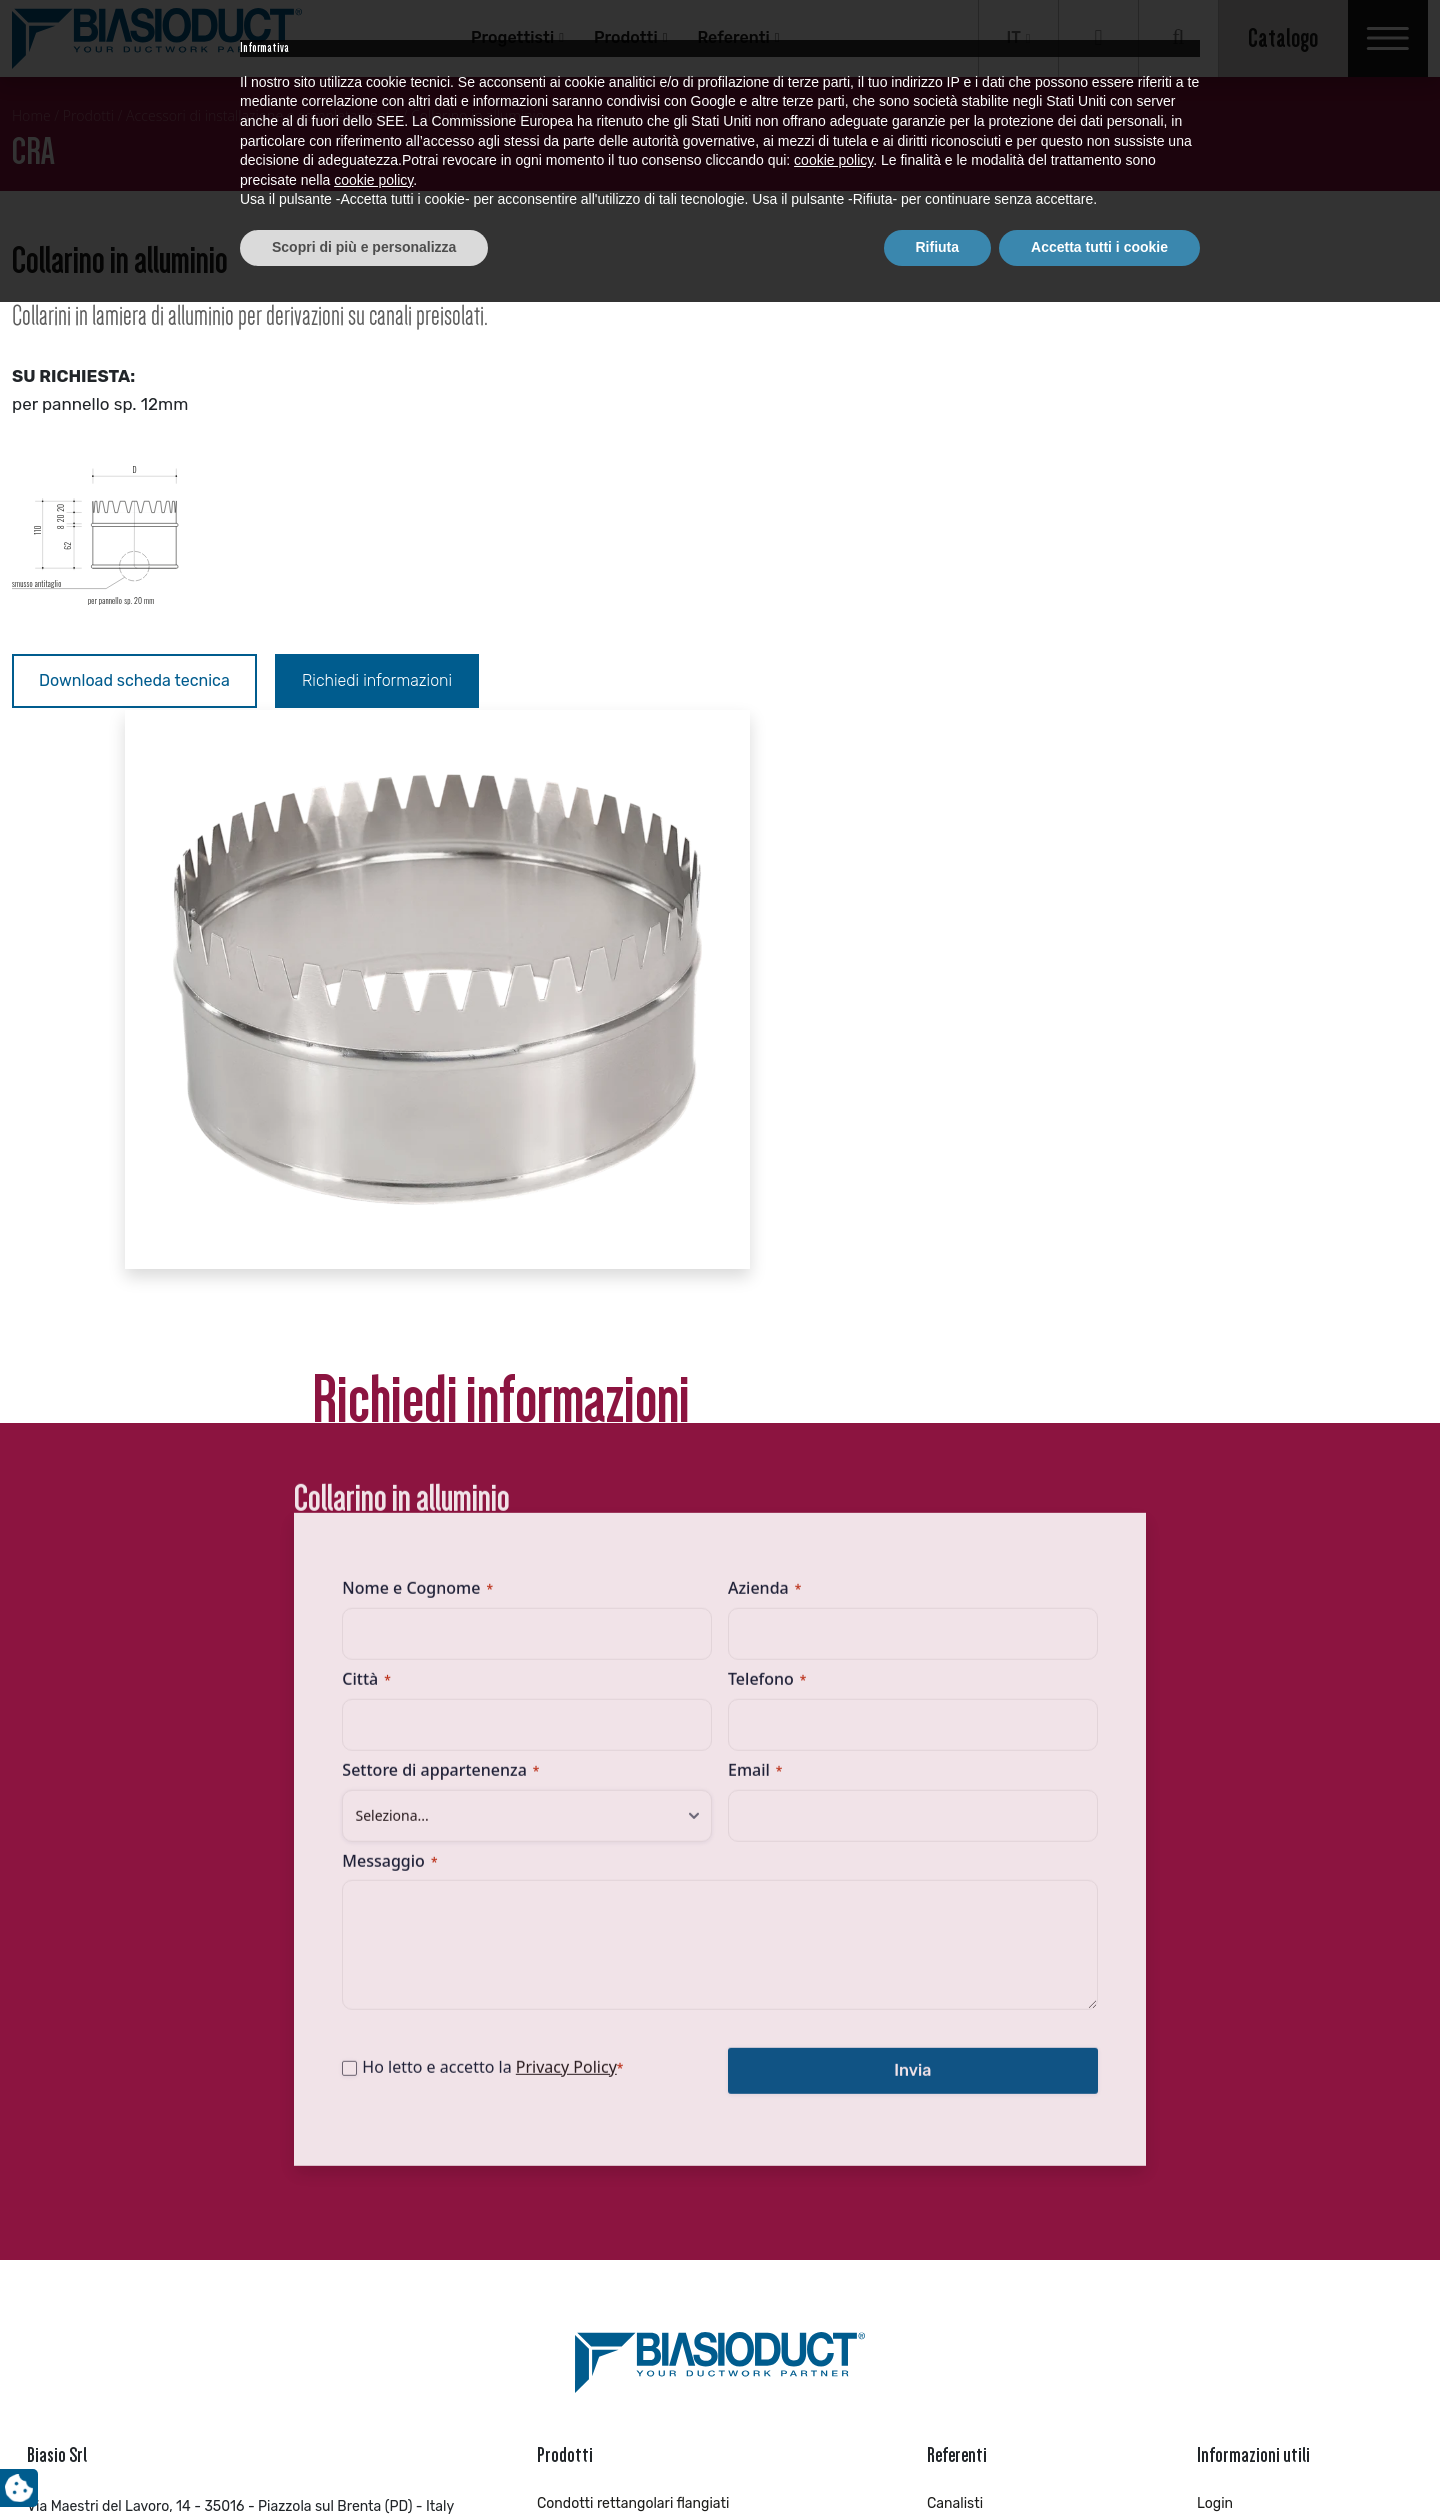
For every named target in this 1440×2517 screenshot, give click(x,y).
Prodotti (626, 37)
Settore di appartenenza (458, 1267)
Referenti (733, 37)
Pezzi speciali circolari (608, 2113)
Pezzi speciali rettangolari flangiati (648, 2013)
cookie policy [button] (833, 2376)
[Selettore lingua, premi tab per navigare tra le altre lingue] (1018, 38)
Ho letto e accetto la (510, 1564)
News (1215, 2088)
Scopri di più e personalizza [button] (364, 2462)
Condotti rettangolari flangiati (633, 1988)
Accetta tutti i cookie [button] (1099, 2462)
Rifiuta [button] (938, 2462)
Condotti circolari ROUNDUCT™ (636, 2088)
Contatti (1223, 2113)
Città (384, 1176)
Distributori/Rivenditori (1002, 2013)
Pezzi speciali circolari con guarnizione (662, 2063)
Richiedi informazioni (379, 680)
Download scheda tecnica (134, 680)
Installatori (961, 2113)
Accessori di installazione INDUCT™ (650, 2188)
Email (755, 1267)
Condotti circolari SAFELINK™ (631, 2038)
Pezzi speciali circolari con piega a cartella (673, 2163)
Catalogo (1283, 38)
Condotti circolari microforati (630, 2138)
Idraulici (952, 2038)
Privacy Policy (583, 1564)
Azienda (764, 1086)
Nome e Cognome (435, 1086)
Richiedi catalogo (1253, 2038)
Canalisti (955, 1988)
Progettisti (512, 37)
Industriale (961, 2088)
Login (1215, 1988)
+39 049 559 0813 (111, 2023)
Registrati (1228, 2013)
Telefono (767, 1176)
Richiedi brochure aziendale (1287, 2063)
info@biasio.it (70, 2055)
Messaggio (407, 1358)
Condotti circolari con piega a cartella (658, 2213)
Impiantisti (961, 2063)
